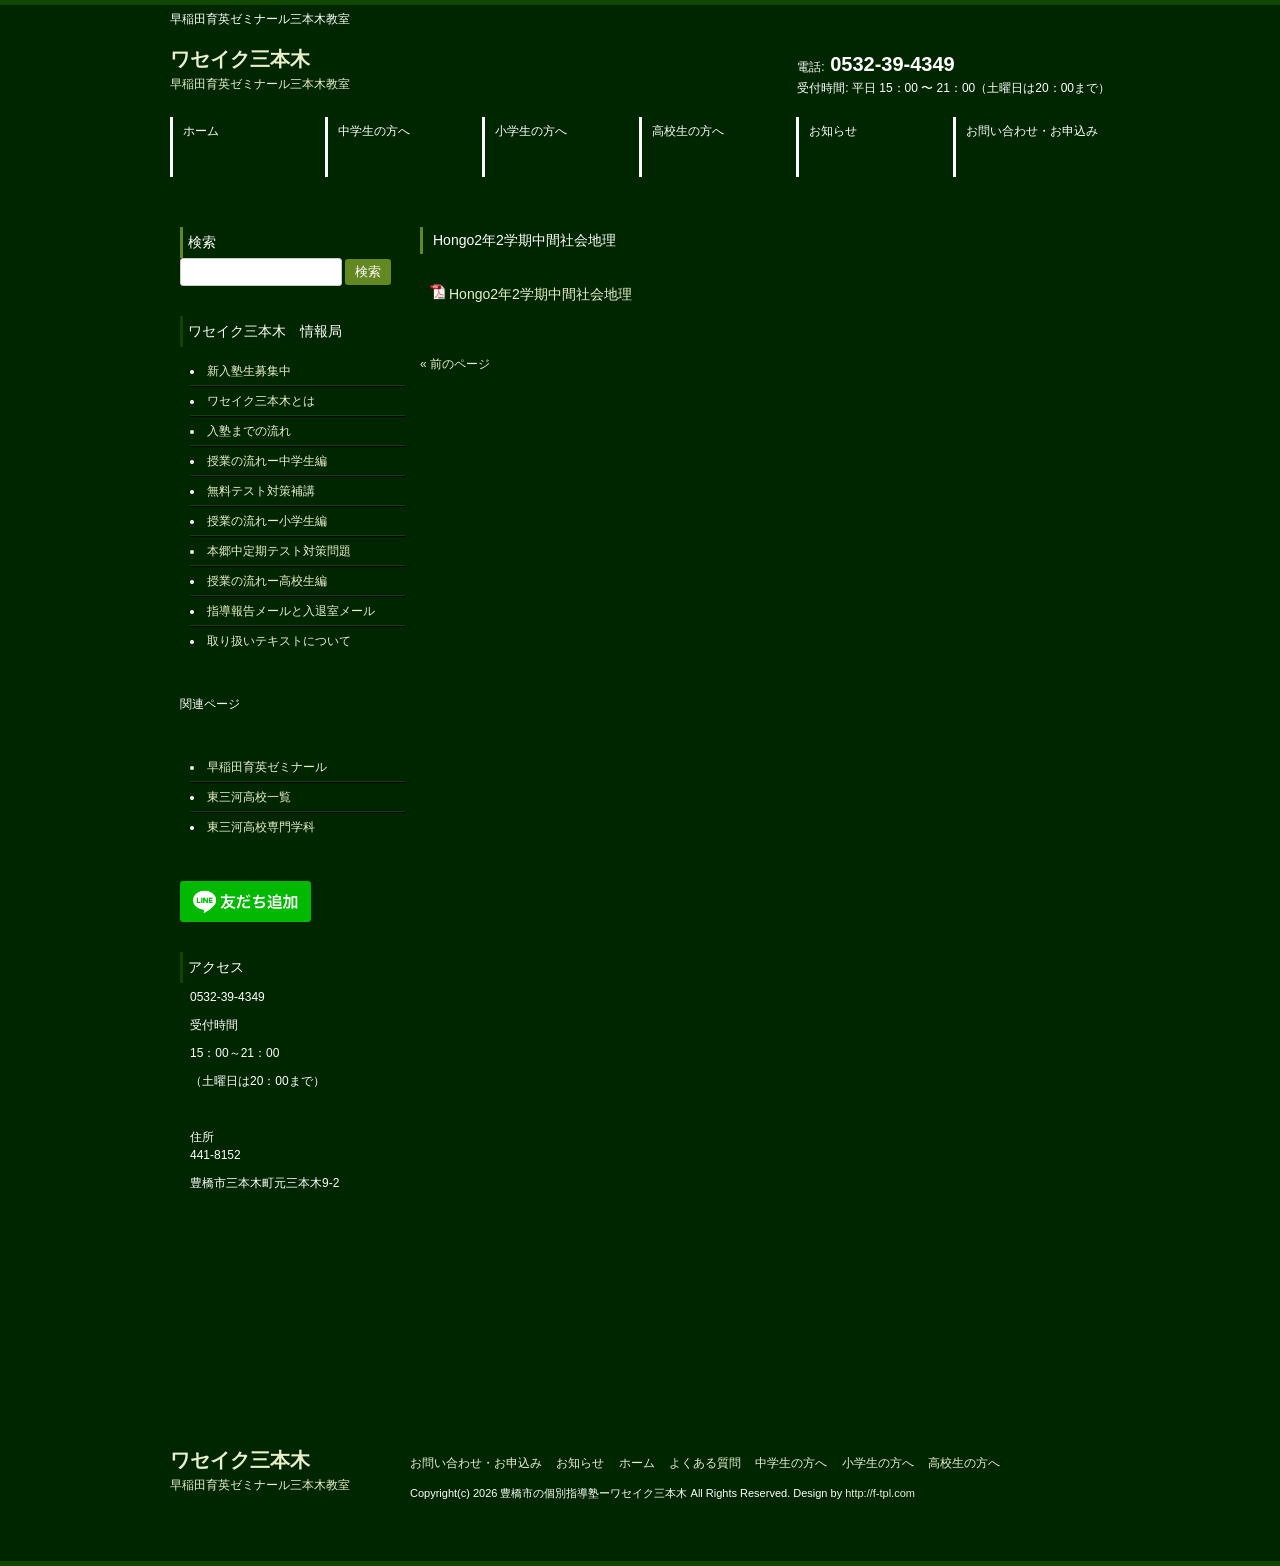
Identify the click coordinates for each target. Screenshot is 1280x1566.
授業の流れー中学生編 (267, 461)
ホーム (637, 1463)
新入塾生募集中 (249, 371)
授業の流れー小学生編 (267, 521)
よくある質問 (705, 1463)
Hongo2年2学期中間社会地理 (540, 294)
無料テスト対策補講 (261, 491)
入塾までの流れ (249, 431)
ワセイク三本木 (260, 69)
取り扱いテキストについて (279, 641)
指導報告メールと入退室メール (291, 611)
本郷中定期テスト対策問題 (279, 551)
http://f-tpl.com (880, 1493)
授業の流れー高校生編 (267, 581)
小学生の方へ (878, 1463)
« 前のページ (455, 364)
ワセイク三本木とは (261, 401)
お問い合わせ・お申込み (476, 1463)
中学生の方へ (791, 1463)
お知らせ (580, 1463)
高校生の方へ (964, 1463)
